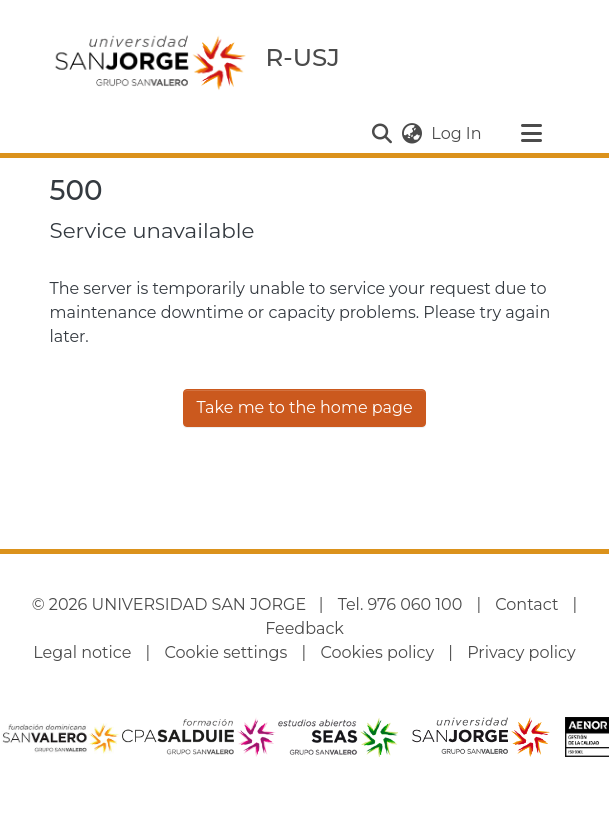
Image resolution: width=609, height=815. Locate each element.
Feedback (304, 628)
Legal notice (82, 652)
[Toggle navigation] (532, 134)
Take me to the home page (304, 407)
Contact (526, 604)
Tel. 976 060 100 (400, 604)
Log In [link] (457, 133)
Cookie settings (225, 652)
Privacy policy (521, 652)
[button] (381, 134)
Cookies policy (377, 652)
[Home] (150, 61)
